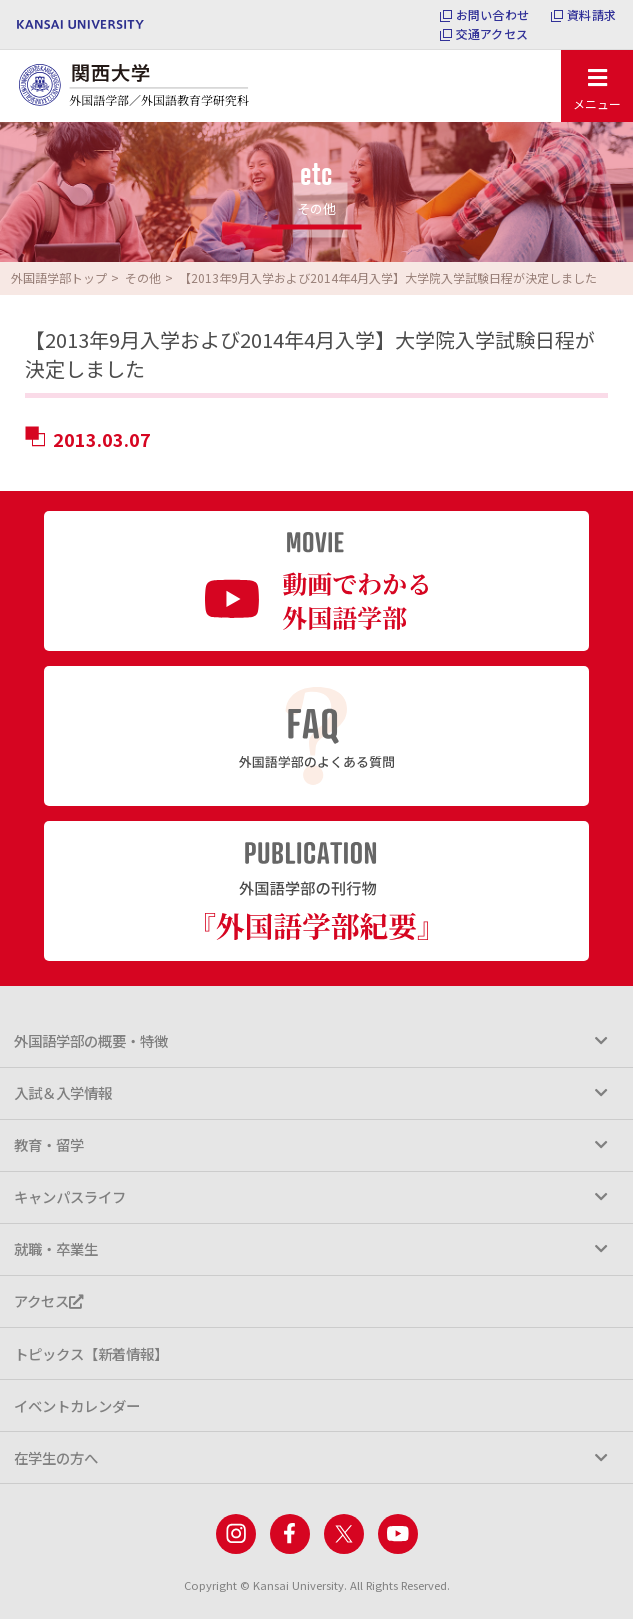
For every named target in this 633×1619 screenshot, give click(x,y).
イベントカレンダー (77, 1405)
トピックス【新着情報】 (91, 1353)
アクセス (48, 1300)
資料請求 (591, 15)
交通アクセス (492, 34)
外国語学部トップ (59, 277)
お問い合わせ (492, 15)
